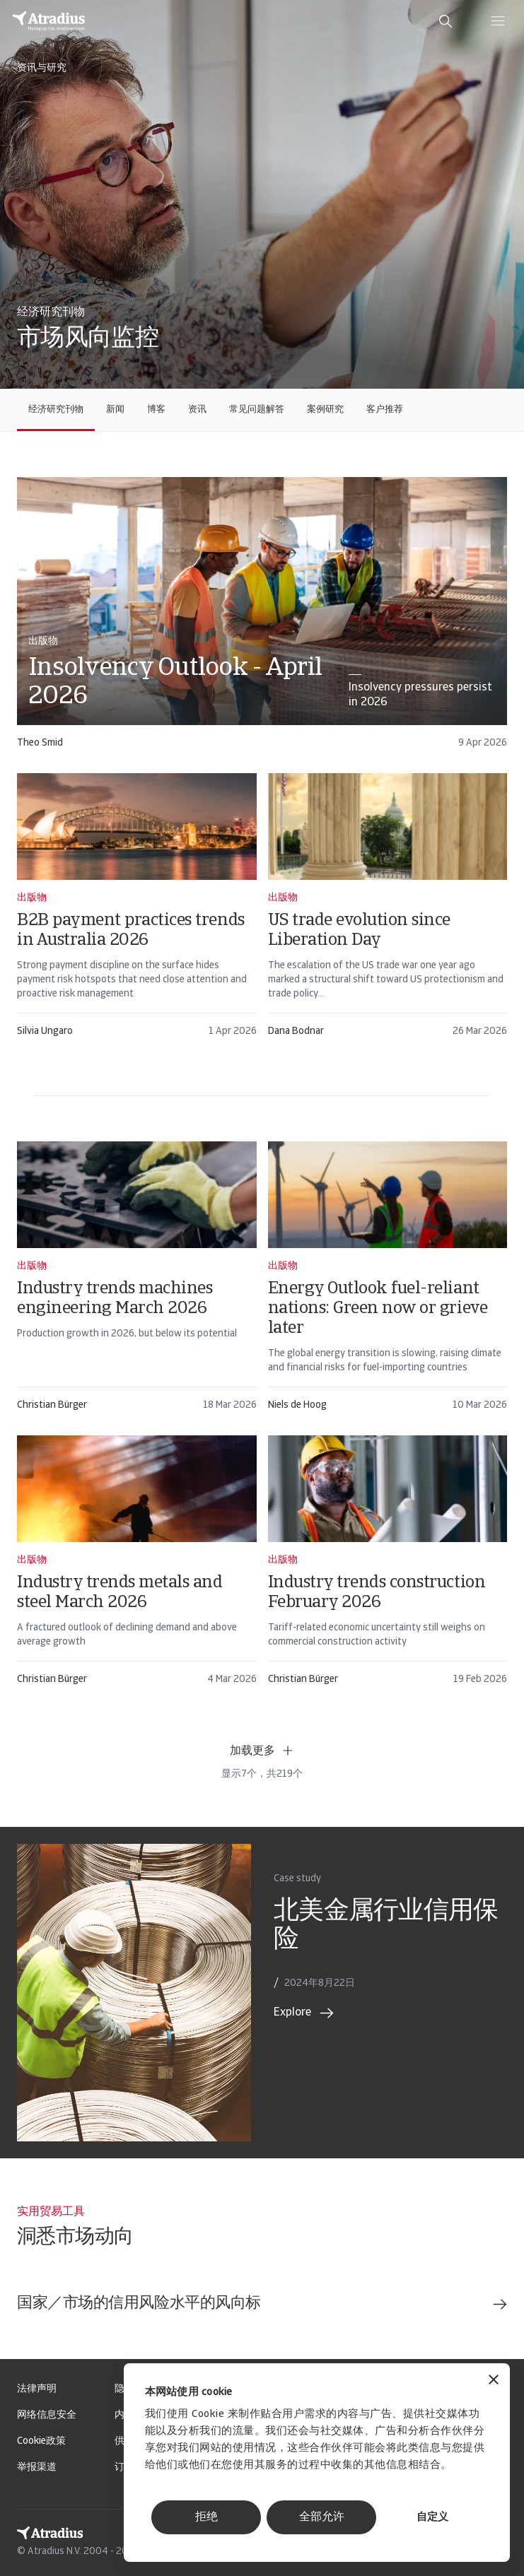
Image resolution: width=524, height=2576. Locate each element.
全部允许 (321, 2517)
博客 (156, 409)
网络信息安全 (46, 2415)
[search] (445, 21)
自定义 (432, 2517)
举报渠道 (37, 2467)
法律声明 (37, 2389)
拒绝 (206, 2517)
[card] (262, 619)
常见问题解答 (256, 409)
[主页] (49, 21)
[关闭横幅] (494, 2381)
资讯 (197, 409)
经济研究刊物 (55, 409)
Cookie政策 (41, 2441)
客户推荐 (384, 409)
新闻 (115, 409)
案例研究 (325, 409)
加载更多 (262, 1750)
